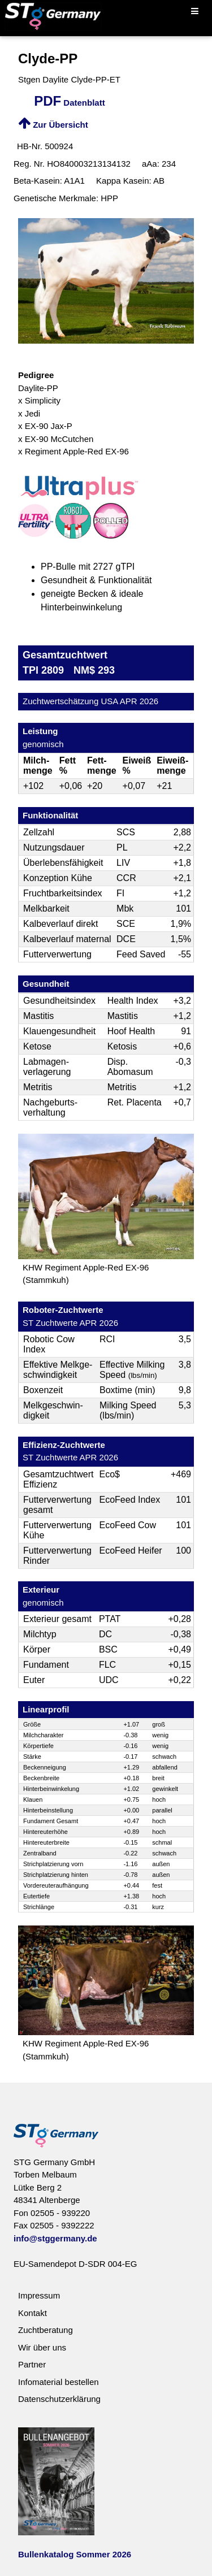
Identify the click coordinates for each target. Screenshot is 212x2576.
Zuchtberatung (45, 2330)
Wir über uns (42, 2347)
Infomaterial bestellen (58, 2382)
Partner (32, 2364)
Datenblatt (69, 102)
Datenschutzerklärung (59, 2399)
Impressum (39, 2295)
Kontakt (32, 2313)
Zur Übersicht (53, 124)
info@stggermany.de (55, 2238)
